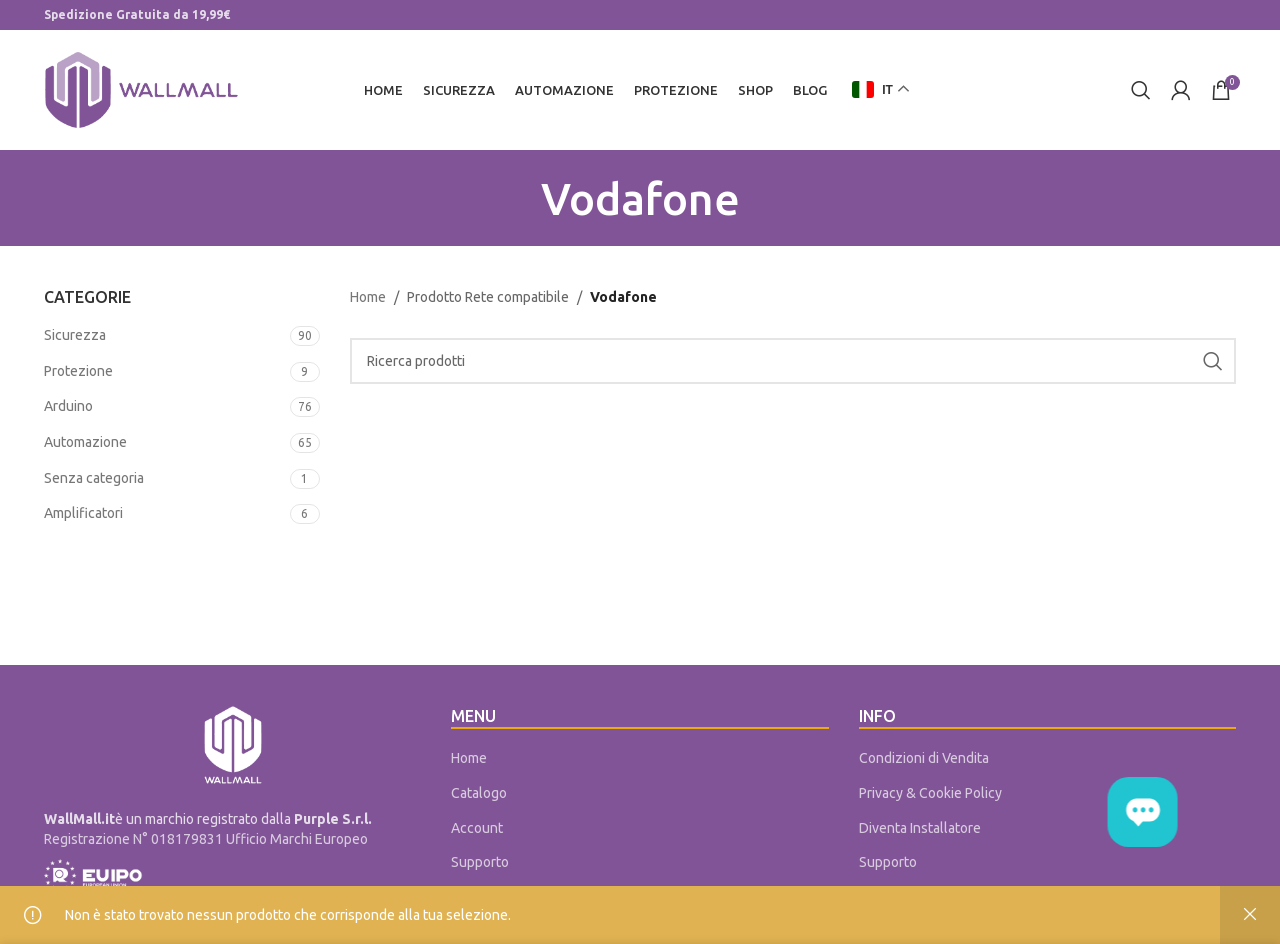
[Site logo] (141, 89)
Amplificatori (83, 513)
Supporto (480, 862)
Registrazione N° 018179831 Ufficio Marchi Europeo (206, 839)
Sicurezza (75, 335)
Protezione (78, 371)
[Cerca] (1141, 90)
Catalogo (479, 793)
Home (368, 297)
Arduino (68, 406)
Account (477, 828)
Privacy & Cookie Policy (930, 793)
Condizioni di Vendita (924, 758)
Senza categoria (94, 478)
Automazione (85, 442)
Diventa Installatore (920, 828)
